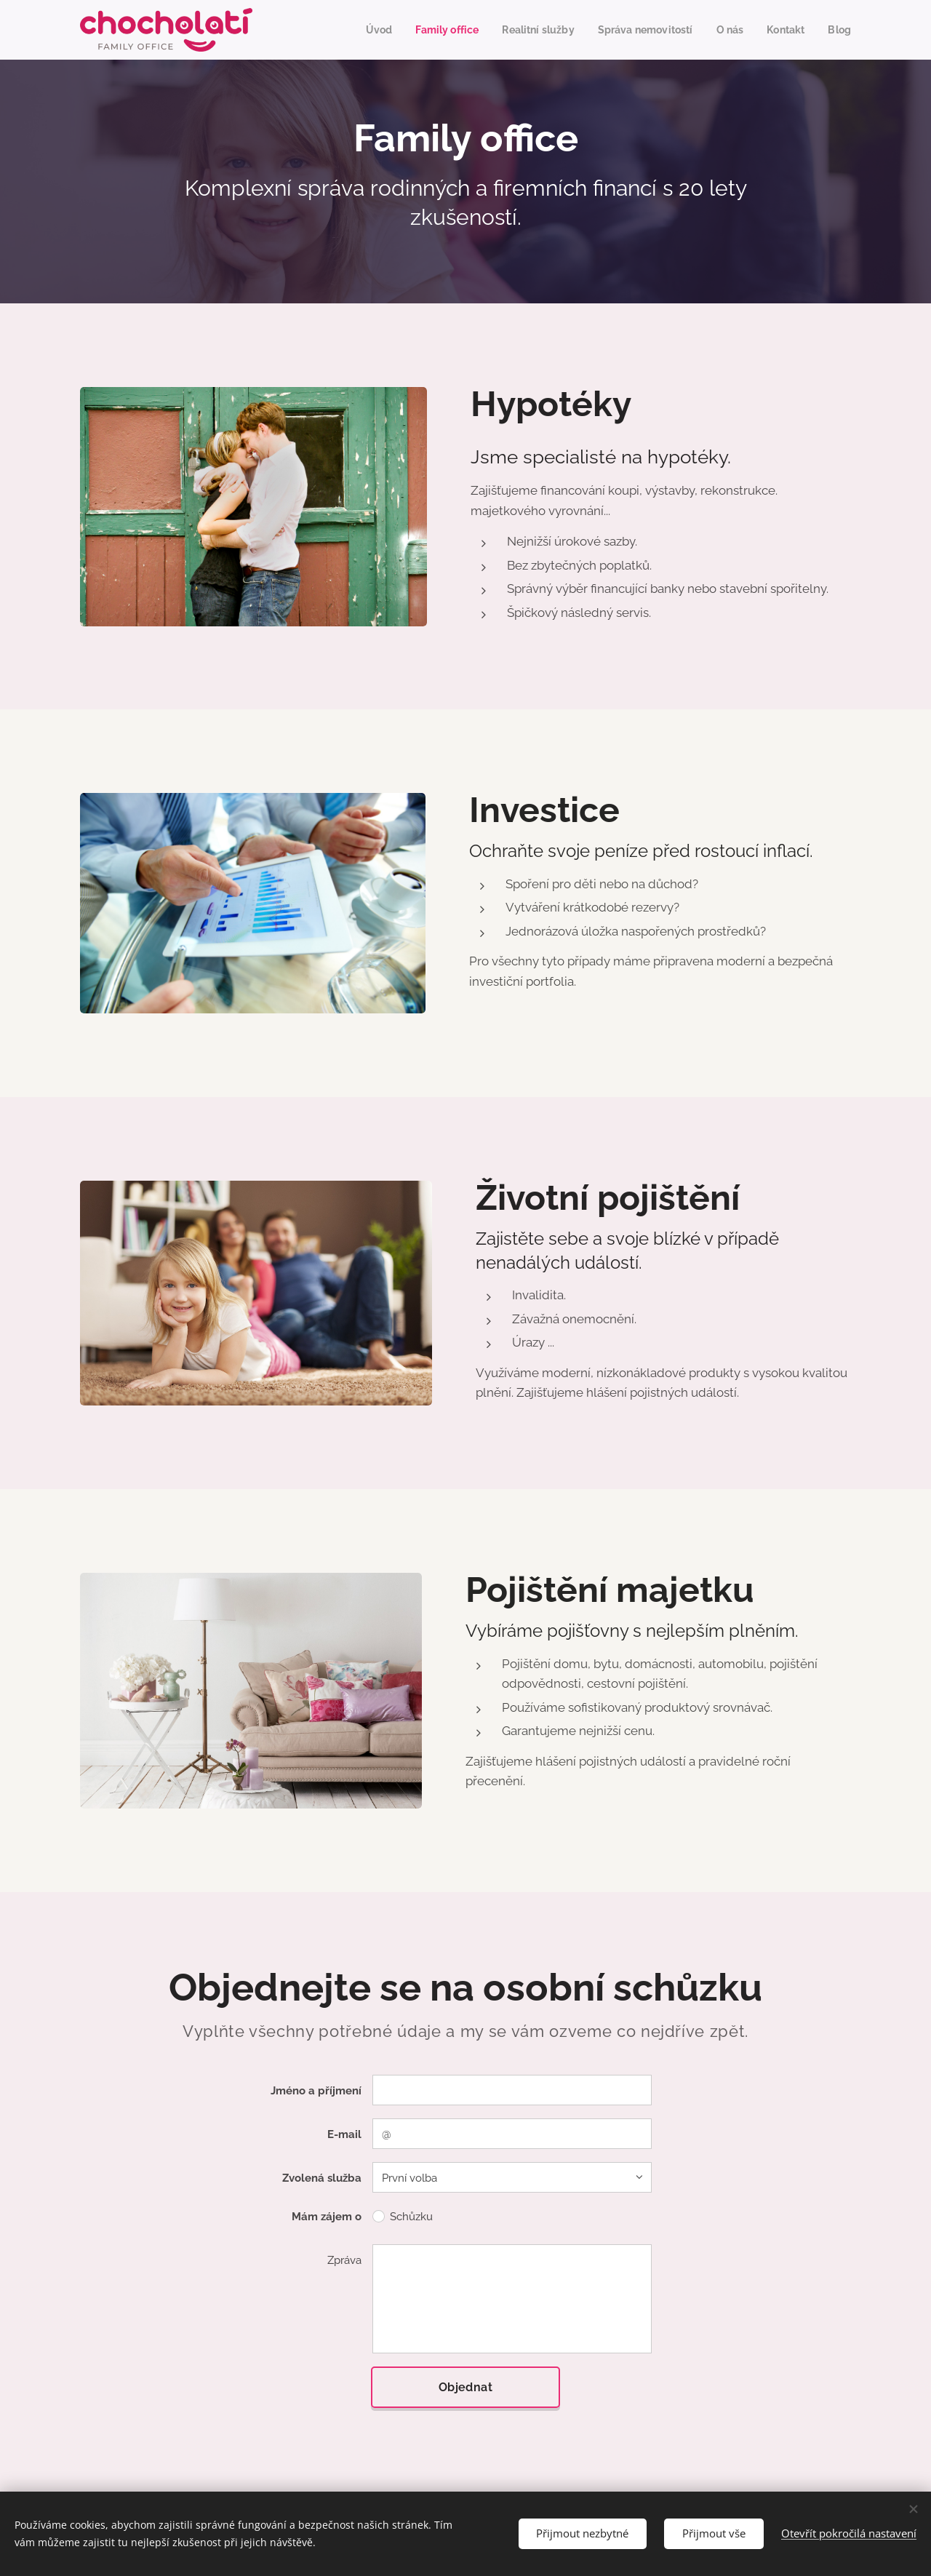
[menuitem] (342, 30)
